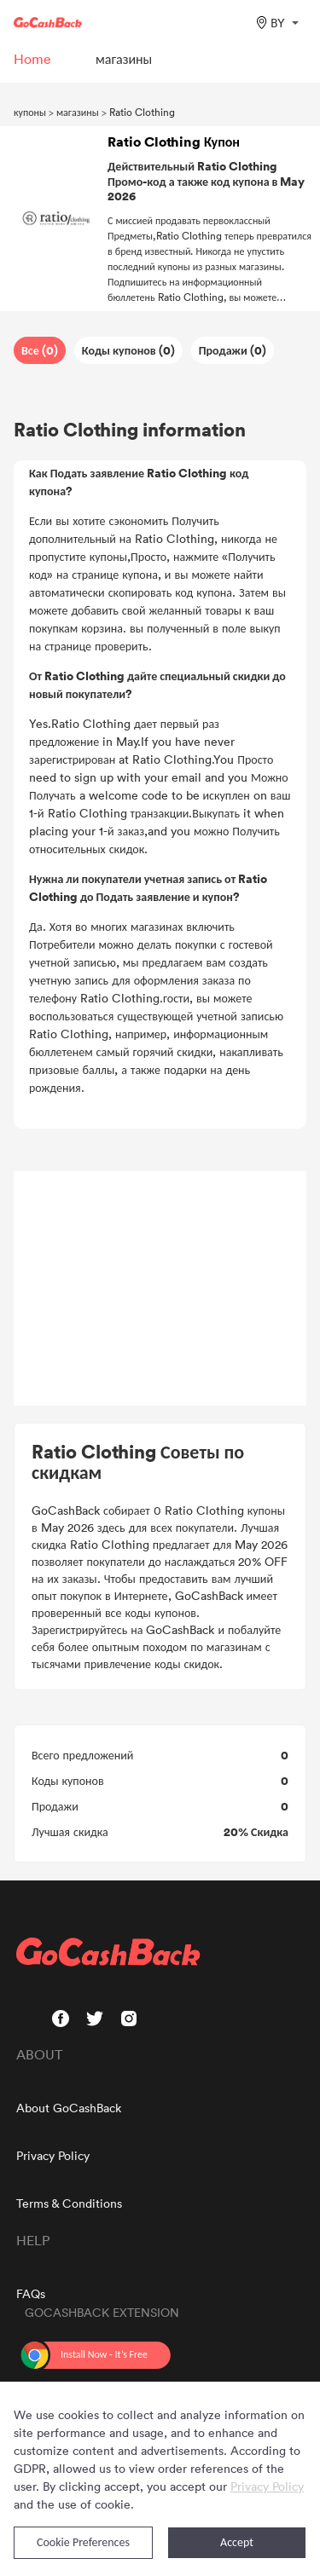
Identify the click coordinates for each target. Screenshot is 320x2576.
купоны (30, 111)
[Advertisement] (160, 1288)
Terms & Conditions (69, 2203)
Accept (236, 2542)
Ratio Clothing (142, 111)
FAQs (30, 2293)
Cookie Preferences (83, 2542)
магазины (77, 111)
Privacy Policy (53, 2155)
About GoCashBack (68, 2107)
